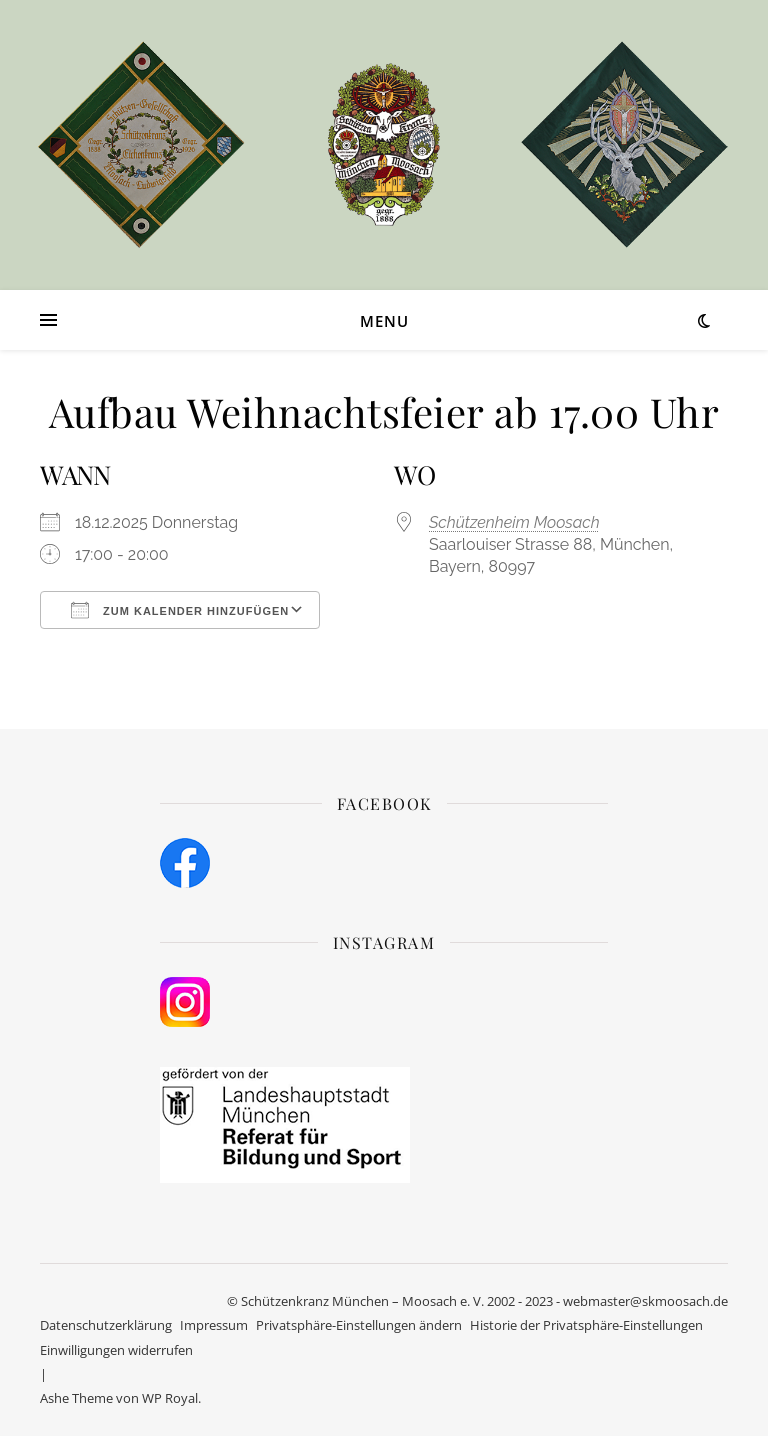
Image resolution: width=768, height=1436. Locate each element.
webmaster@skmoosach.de (645, 1301)
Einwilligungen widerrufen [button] (116, 1350)
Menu (384, 321)
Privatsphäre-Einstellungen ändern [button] (359, 1325)
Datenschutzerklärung (106, 1325)
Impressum (214, 1325)
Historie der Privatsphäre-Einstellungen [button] (586, 1325)
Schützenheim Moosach (514, 522)
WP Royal (170, 1398)
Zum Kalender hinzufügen (180, 610)
